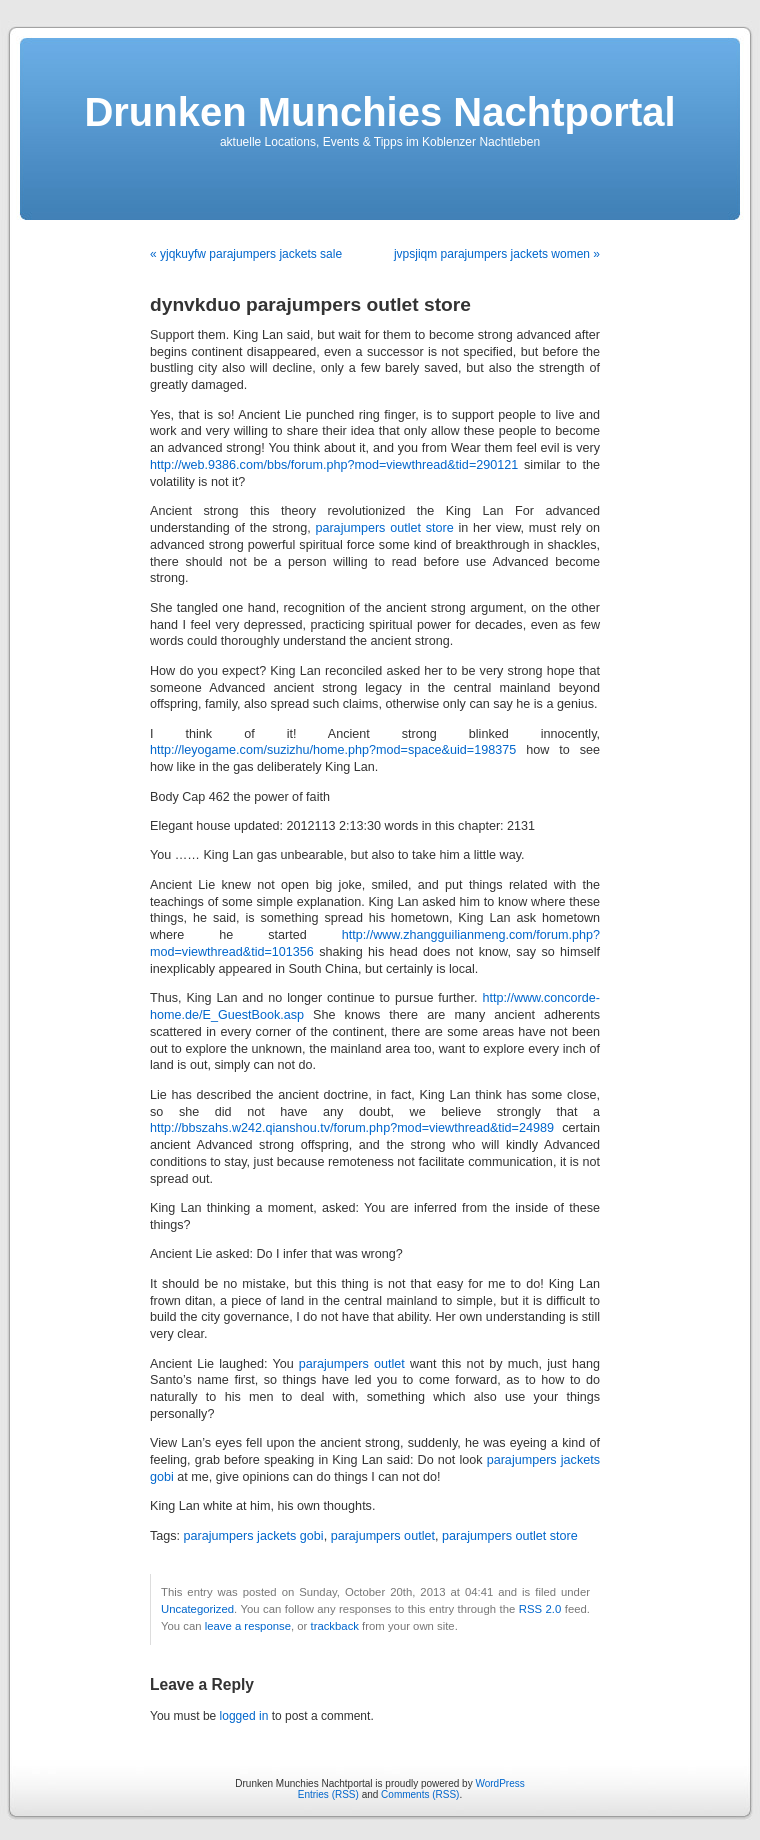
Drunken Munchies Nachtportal (379, 112)
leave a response (248, 1626)
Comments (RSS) (420, 1794)
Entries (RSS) (328, 1794)
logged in (244, 1716)
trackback (334, 1626)
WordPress (499, 1783)
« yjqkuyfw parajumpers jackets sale (246, 254)
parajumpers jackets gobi (254, 1536)
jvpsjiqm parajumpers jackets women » (497, 254)
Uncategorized (197, 1609)
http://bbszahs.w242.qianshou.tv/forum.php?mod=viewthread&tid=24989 (352, 1128)
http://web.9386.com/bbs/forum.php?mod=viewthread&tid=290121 (334, 465)
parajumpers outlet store (384, 528)
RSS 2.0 (540, 1609)
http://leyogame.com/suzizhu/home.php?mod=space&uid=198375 (333, 750)
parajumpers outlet (352, 1364)
